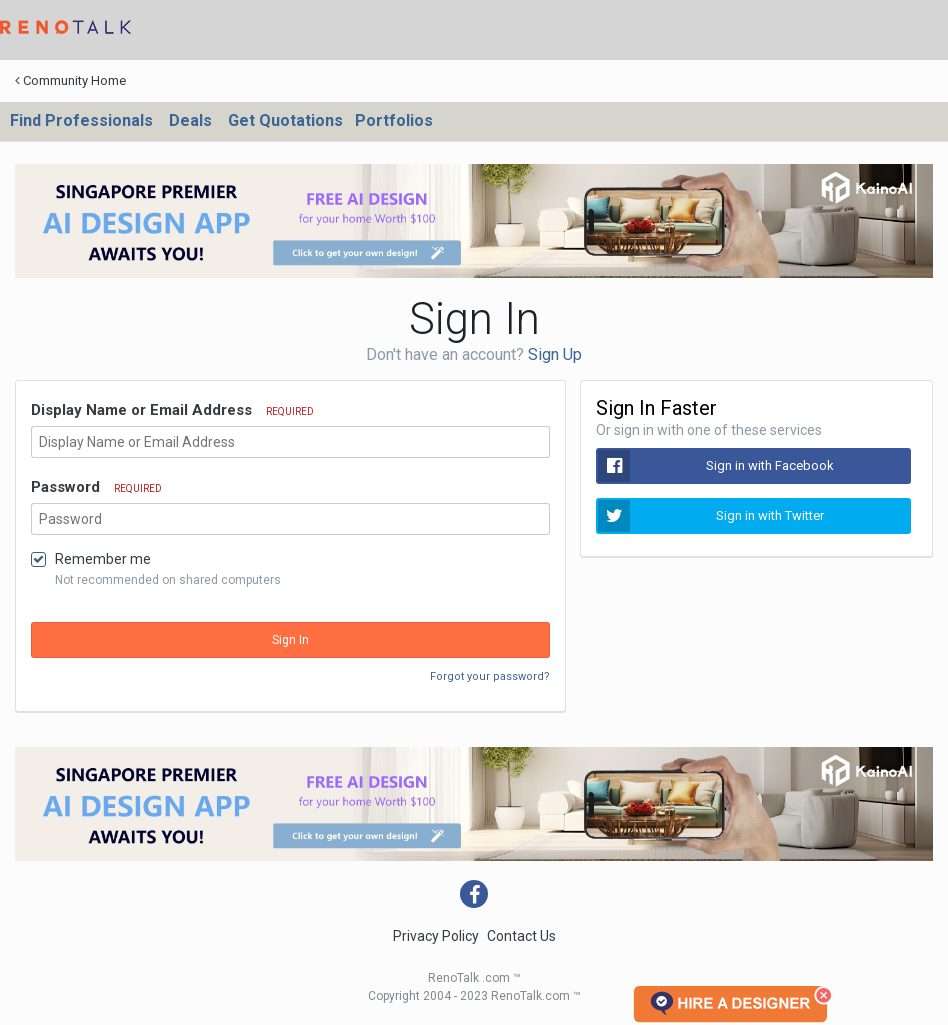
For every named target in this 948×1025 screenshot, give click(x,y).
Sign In (290, 640)
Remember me (103, 559)
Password (96, 487)
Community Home (70, 80)
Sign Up (555, 354)
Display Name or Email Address (172, 410)
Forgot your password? (490, 676)
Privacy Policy (436, 936)
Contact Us (521, 936)
